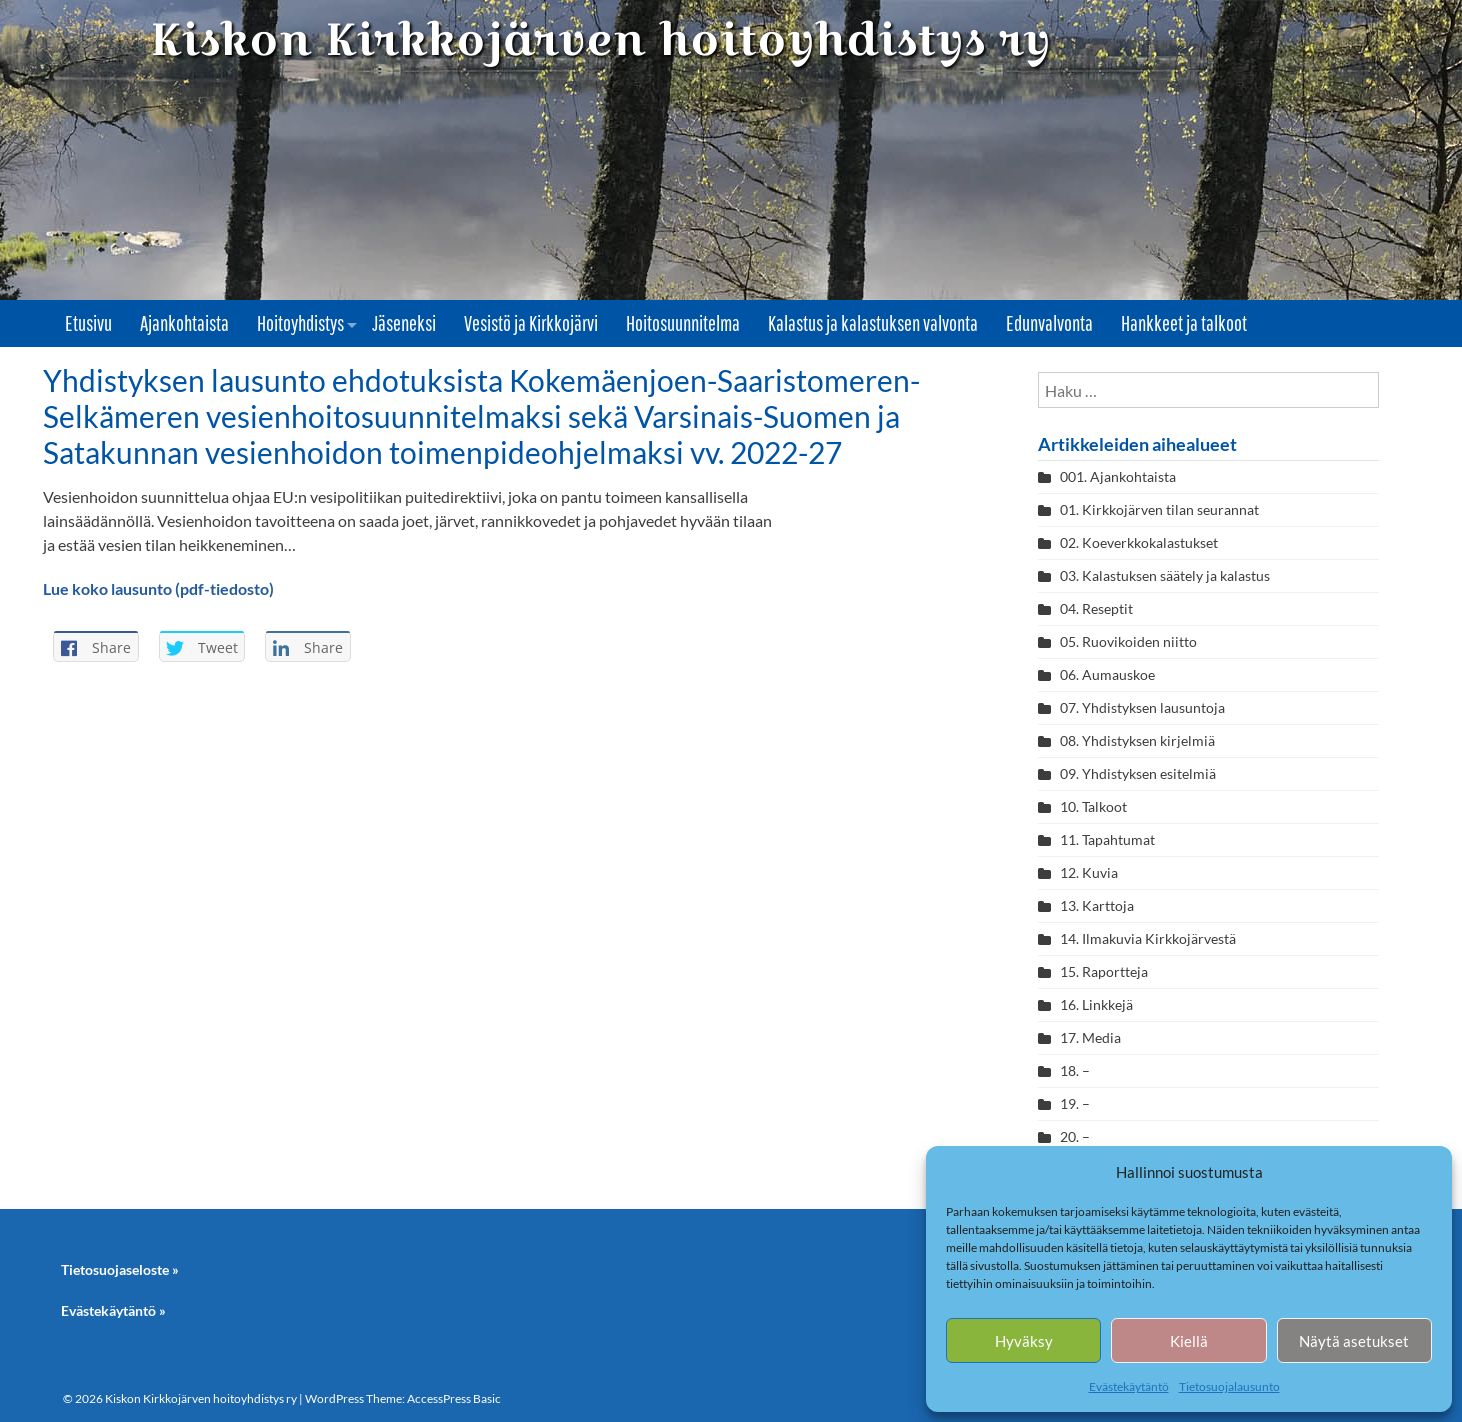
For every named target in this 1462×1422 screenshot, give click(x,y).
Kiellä (1189, 1341)
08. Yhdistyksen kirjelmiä (1137, 740)
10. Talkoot (1093, 806)
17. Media (1090, 1037)
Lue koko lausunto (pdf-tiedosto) (158, 588)
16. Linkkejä (1096, 1004)
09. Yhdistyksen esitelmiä (1138, 773)
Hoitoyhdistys (300, 323)
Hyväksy (1024, 1341)
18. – (1075, 1070)
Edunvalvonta (1049, 323)
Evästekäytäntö (1129, 1386)
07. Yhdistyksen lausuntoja (1142, 707)
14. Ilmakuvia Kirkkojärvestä (1148, 938)
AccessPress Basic (454, 1398)
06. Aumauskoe (1107, 674)
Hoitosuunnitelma (683, 323)
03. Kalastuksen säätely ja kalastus (1165, 575)
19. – (1075, 1103)
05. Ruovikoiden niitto (1128, 641)
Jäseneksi (404, 323)
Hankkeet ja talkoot (1184, 323)
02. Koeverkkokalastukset (1139, 542)
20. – (1076, 1136)
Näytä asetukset (1354, 1341)
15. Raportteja (1104, 971)
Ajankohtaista (184, 323)
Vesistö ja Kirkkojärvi (531, 323)
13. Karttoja (1097, 905)
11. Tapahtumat (1107, 839)
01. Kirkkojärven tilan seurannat (1159, 509)
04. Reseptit (1096, 608)
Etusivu (88, 323)
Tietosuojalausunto (1229, 1386)
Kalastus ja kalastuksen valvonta (873, 323)
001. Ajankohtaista (1118, 476)
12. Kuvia (1089, 872)
